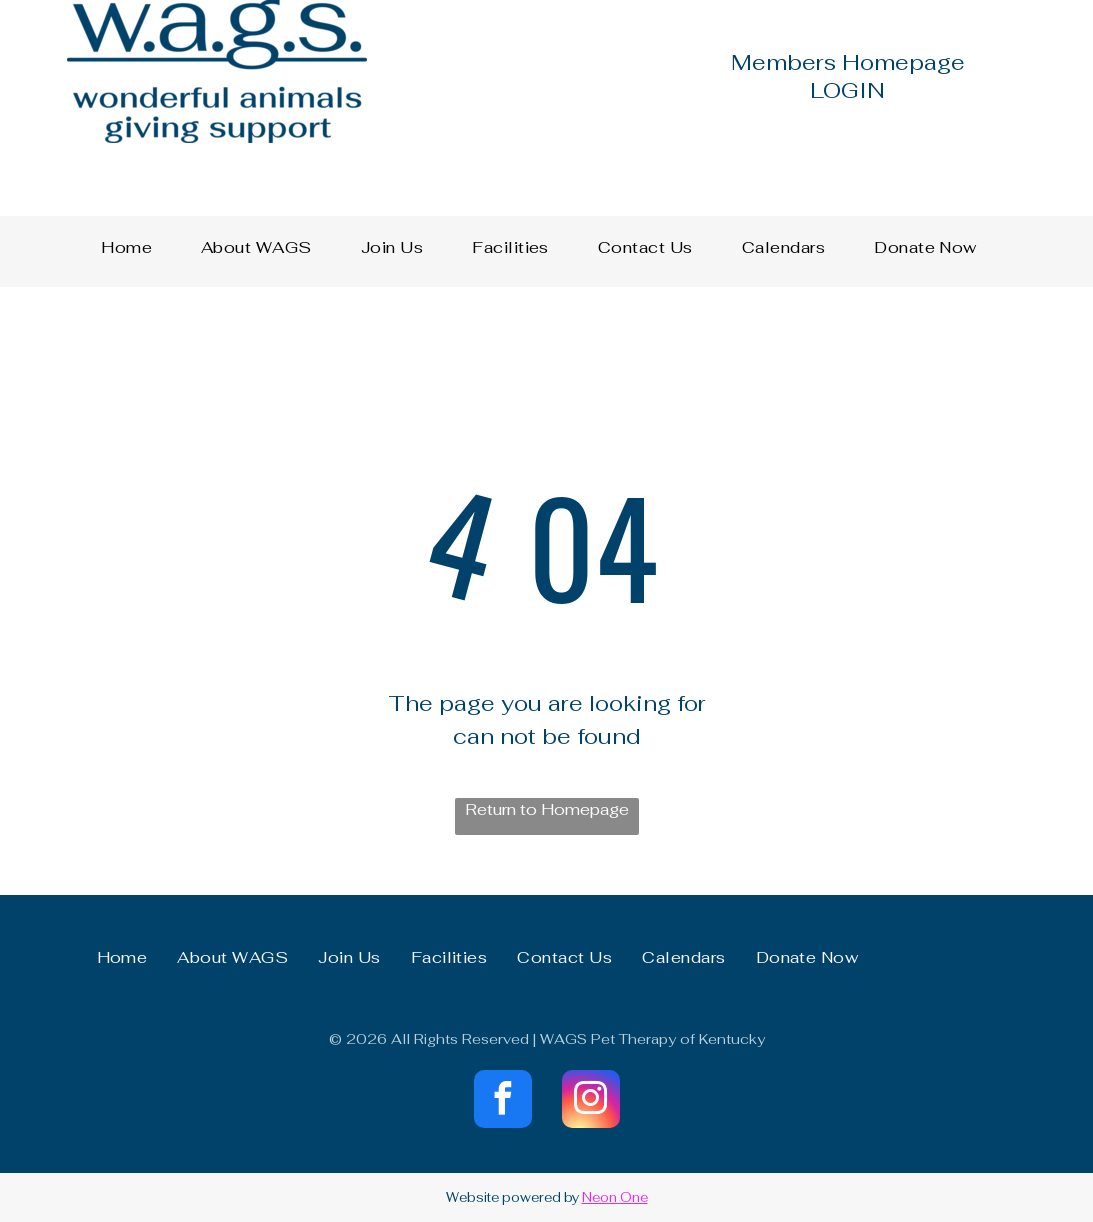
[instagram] (591, 1101)
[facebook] (503, 1101)
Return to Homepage (547, 809)
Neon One (615, 1197)
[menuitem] (134, 248)
